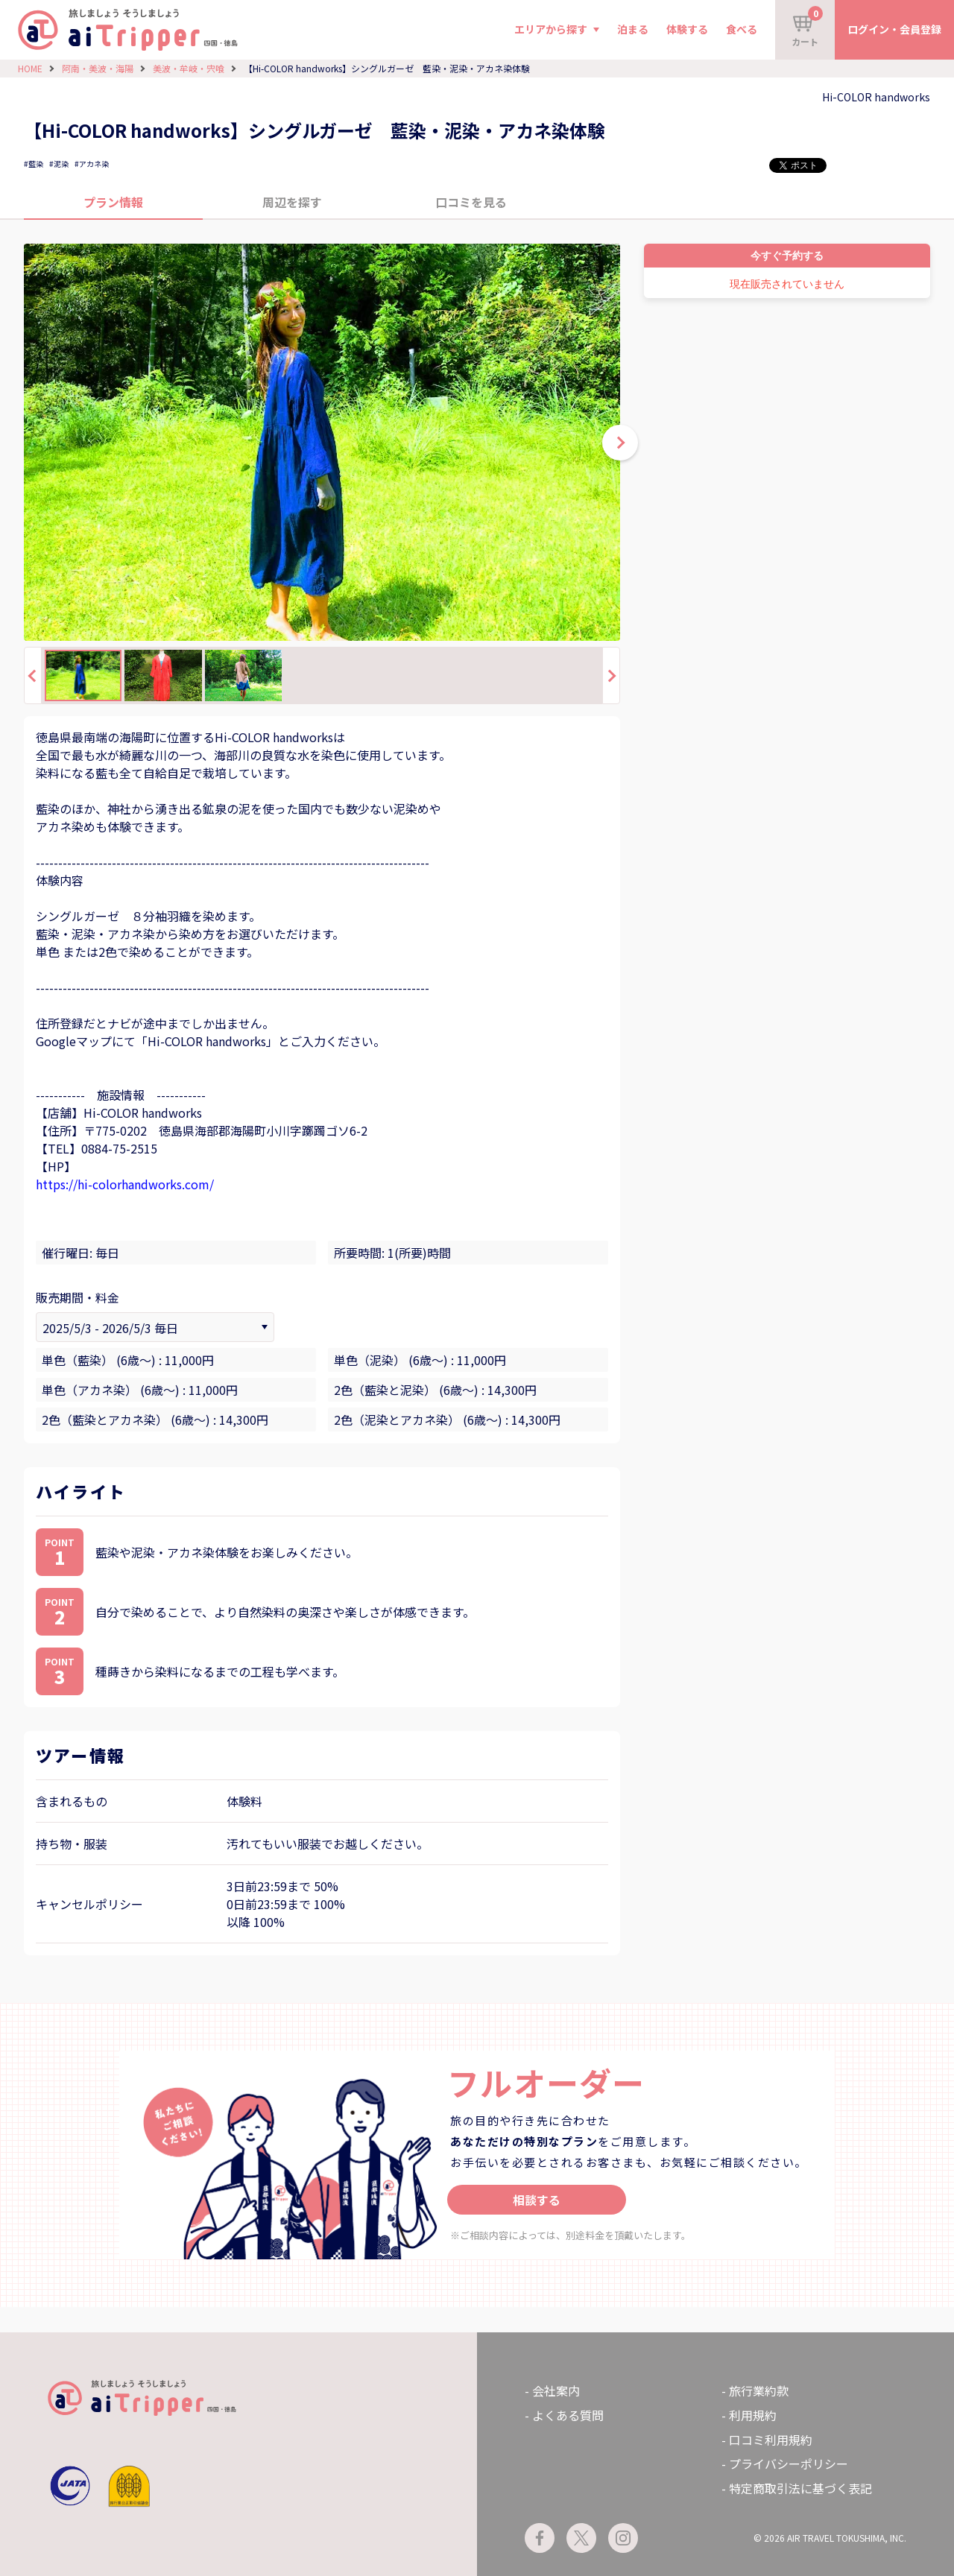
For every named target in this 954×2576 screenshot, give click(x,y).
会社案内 (556, 2390)
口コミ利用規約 (770, 2440)
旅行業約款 (759, 2390)
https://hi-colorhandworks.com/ (125, 1184)
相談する (536, 2200)
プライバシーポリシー (788, 2463)
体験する (687, 29)
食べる (741, 29)
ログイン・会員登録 (894, 29)
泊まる (632, 29)
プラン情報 (113, 202)
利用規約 (753, 2415)
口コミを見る (471, 202)
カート (807, 27)
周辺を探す (292, 202)
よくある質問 (568, 2415)
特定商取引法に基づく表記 (800, 2488)
